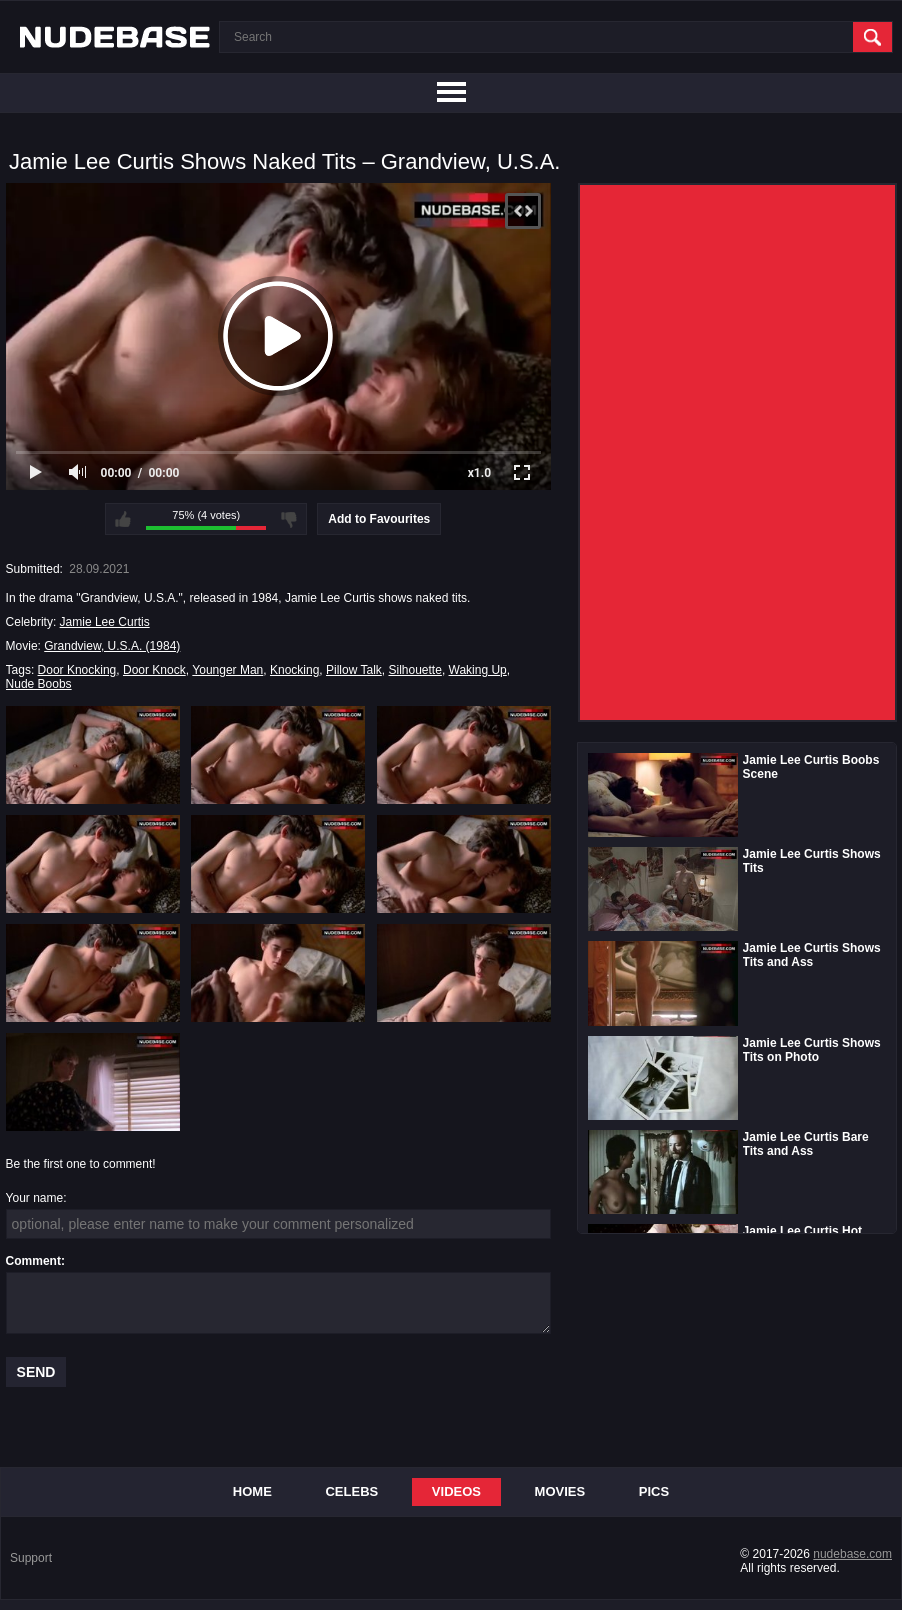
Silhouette (415, 670)
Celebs (351, 1491)
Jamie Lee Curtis (105, 622)
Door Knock (154, 670)
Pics (654, 1491)
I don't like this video (289, 519)
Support (31, 1558)
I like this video (123, 519)
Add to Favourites (379, 519)
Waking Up (478, 670)
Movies (560, 1491)
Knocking (294, 670)
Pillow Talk (354, 670)
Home (252, 1491)
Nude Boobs (39, 684)
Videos (456, 1491)
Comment (33, 1261)
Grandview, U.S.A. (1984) (112, 646)
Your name (35, 1198)
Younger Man (227, 670)
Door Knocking (77, 670)
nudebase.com (852, 1554)
